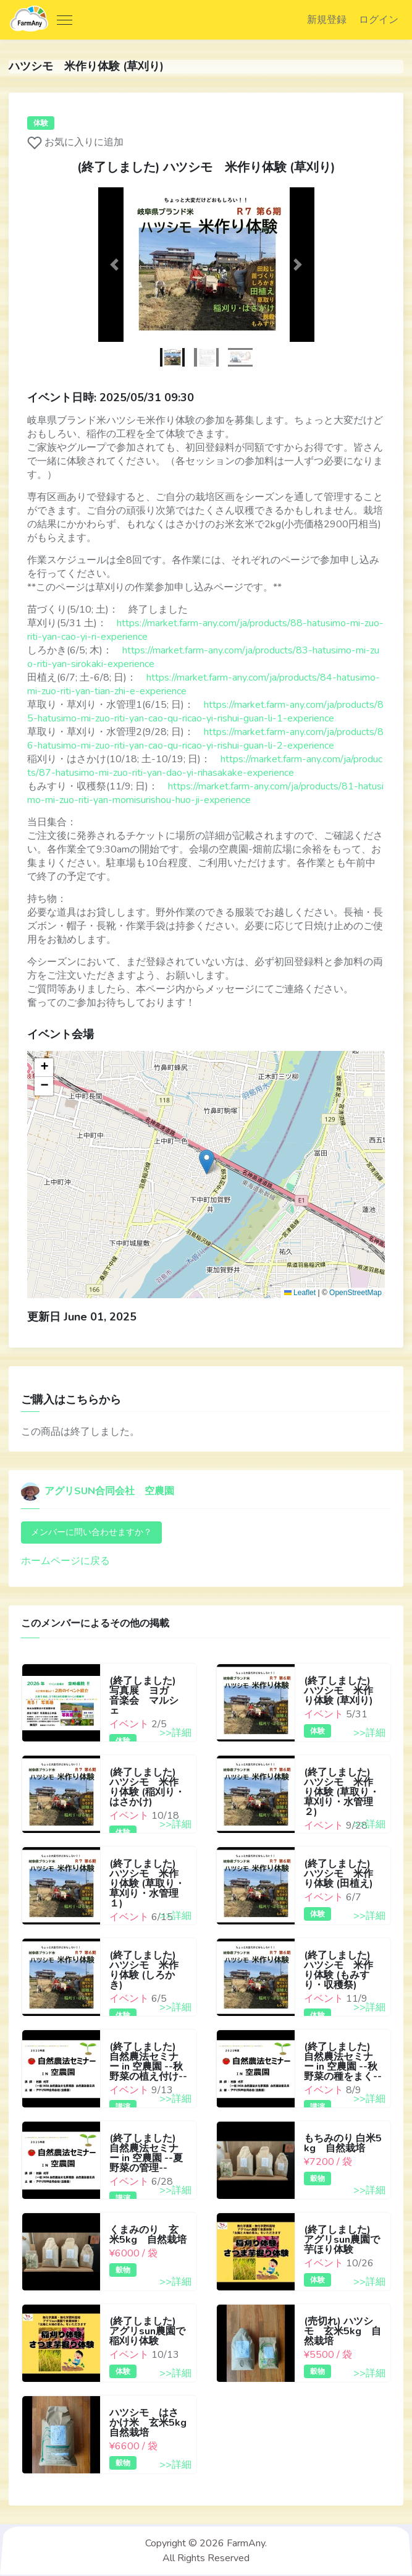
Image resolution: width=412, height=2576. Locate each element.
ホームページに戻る (66, 1563)
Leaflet (299, 1294)
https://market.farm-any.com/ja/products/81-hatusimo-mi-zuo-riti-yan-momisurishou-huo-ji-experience (206, 794)
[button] (114, 266)
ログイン (377, 20)
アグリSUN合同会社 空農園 (98, 1493)
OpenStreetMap (355, 1294)
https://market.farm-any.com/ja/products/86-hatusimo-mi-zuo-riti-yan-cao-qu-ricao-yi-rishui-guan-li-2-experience (206, 740)
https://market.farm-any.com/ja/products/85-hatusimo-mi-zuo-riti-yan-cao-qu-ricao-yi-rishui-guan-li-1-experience (206, 712)
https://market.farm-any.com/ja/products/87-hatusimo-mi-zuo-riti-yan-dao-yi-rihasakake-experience (205, 767)
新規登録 (325, 20)
